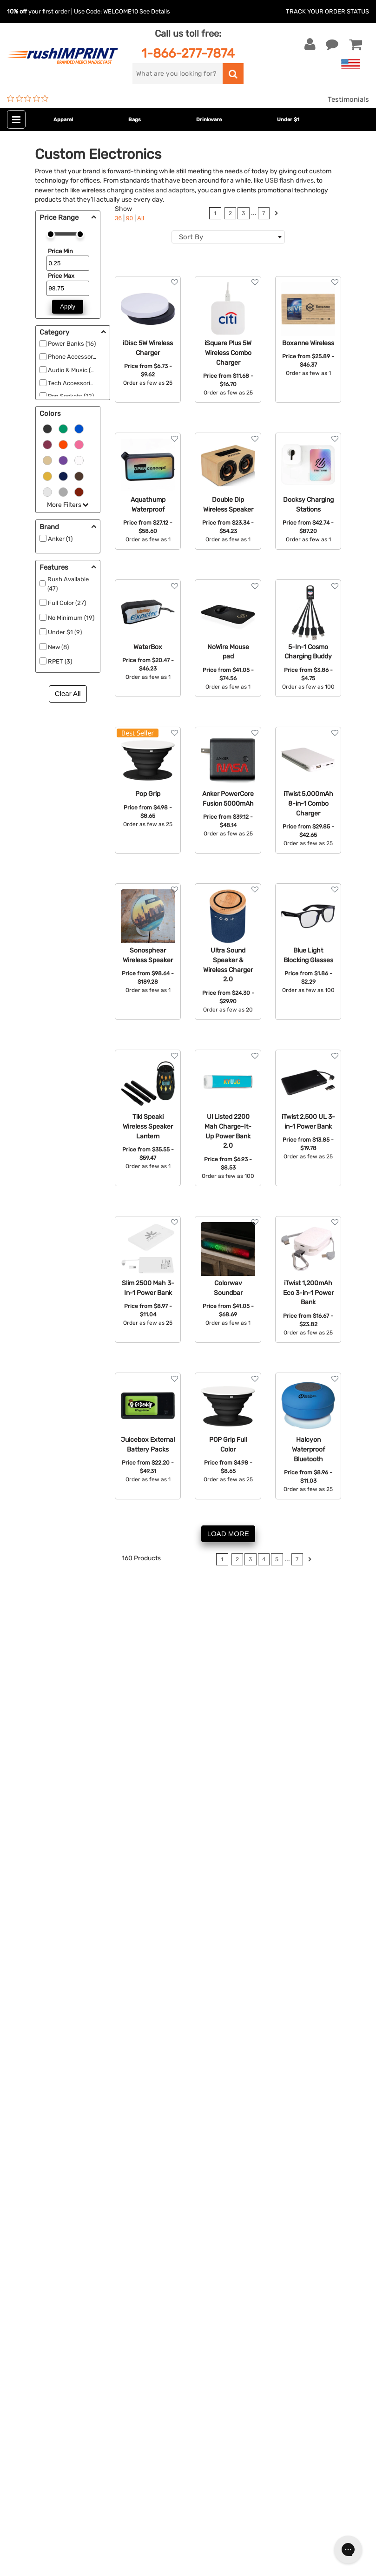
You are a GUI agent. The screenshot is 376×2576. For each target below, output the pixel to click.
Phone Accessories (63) (80, 356)
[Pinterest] (63, 2412)
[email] (76, 2333)
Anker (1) (60, 538)
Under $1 (288, 120)
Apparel (63, 120)
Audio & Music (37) (73, 370)
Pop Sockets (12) (71, 396)
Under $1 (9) (65, 632)
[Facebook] (21, 2412)
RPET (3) (60, 661)
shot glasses (157, 1816)
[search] (177, 73)
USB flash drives (289, 180)
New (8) (58, 647)
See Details (154, 11)
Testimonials (348, 99)
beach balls (58, 1816)
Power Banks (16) (72, 343)
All (140, 218)
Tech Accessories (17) (78, 383)
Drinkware (209, 120)
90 (129, 218)
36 (118, 218)
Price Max (61, 275)
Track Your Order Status (327, 11)
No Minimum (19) (71, 617)
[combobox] (228, 236)
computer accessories (64, 1695)
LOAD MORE (228, 1534)
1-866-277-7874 (188, 53)
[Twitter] (35, 2412)
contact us (324, 1773)
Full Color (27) (67, 602)
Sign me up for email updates (71, 2352)
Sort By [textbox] (191, 237)
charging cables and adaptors (151, 190)
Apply (67, 306)
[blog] (49, 2412)
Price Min (60, 251)
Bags (134, 120)
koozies (93, 1816)
